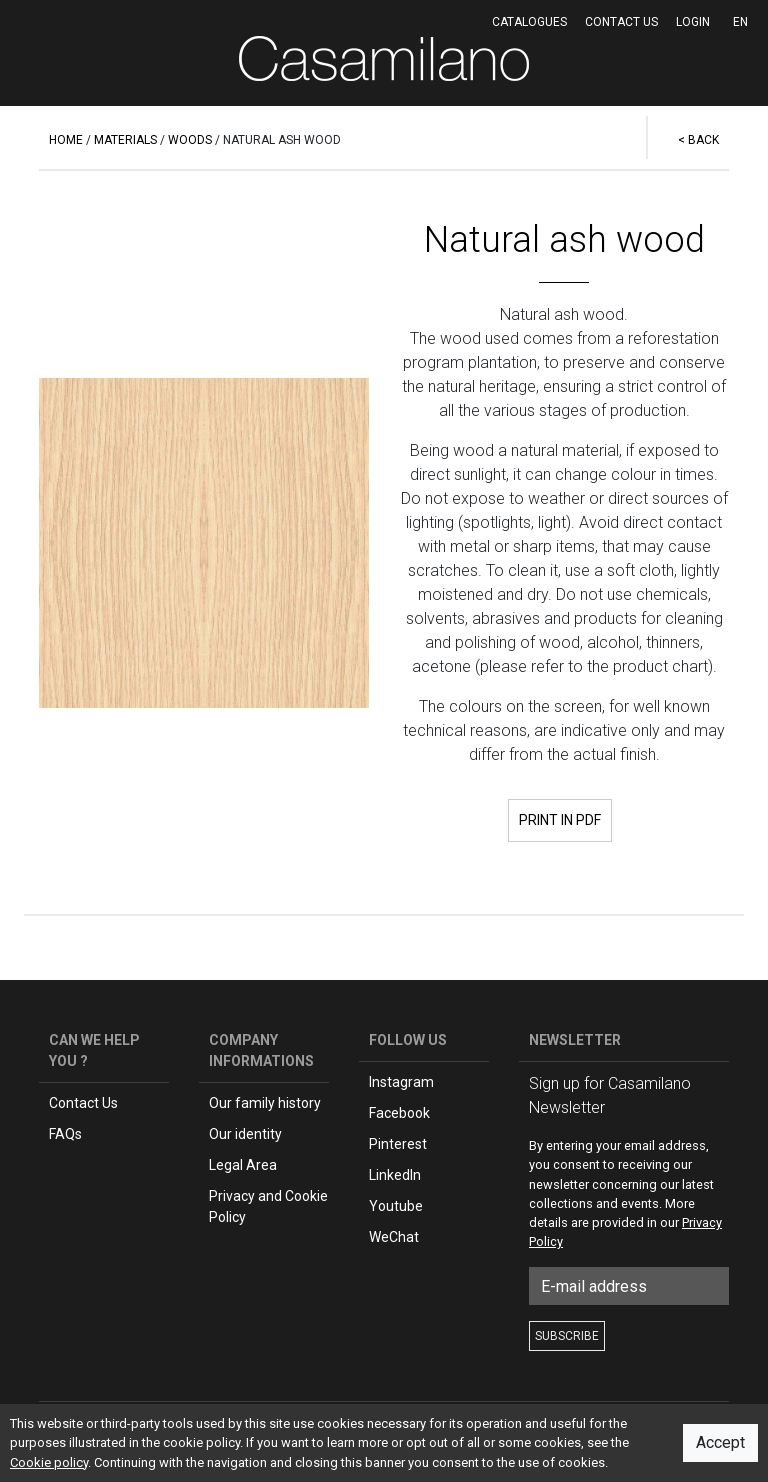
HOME (66, 140)
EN (740, 22)
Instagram (401, 1082)
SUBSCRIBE (567, 1336)
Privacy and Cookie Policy (268, 1206)
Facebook (399, 1113)
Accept (720, 1442)
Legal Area (243, 1165)
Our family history (265, 1103)
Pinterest (398, 1144)
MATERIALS (125, 140)
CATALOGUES (529, 22)
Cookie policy (49, 1462)
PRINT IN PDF (560, 820)
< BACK (698, 140)
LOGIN (693, 22)
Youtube (396, 1206)
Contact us (621, 22)
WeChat (394, 1237)
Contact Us (83, 1103)
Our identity (245, 1134)
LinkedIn (395, 1175)
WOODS (190, 140)
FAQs (65, 1134)
